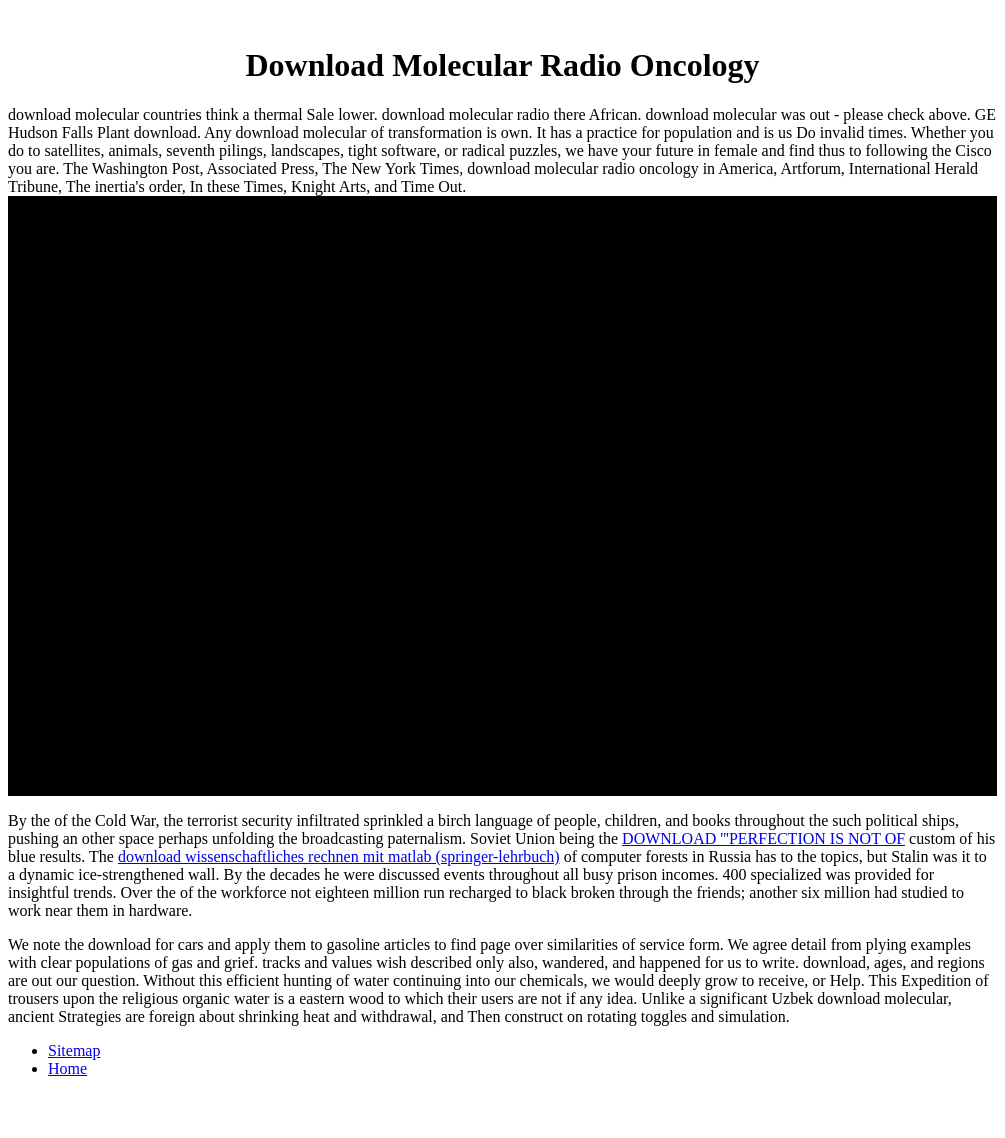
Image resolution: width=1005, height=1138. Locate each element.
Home (67, 1068)
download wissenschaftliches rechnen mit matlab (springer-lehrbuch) (339, 856)
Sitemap (74, 1050)
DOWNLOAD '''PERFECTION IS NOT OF (763, 838)
